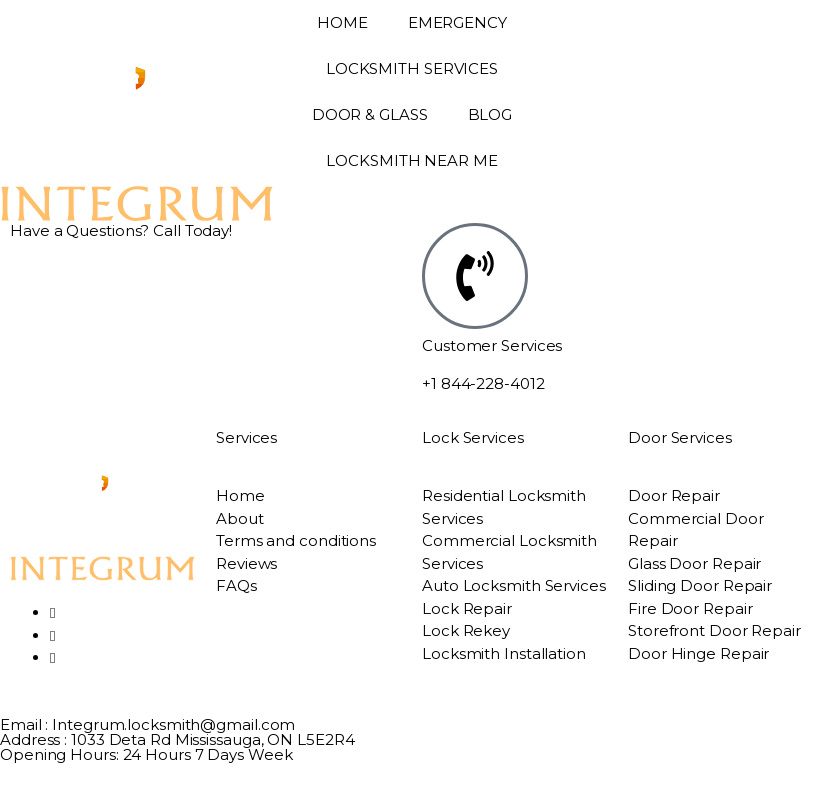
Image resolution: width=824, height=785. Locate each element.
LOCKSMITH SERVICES (412, 68)
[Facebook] (52, 612)
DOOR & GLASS (370, 114)
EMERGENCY (457, 22)
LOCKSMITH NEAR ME (411, 160)
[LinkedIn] (52, 657)
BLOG (490, 114)
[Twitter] (52, 635)
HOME (342, 22)
